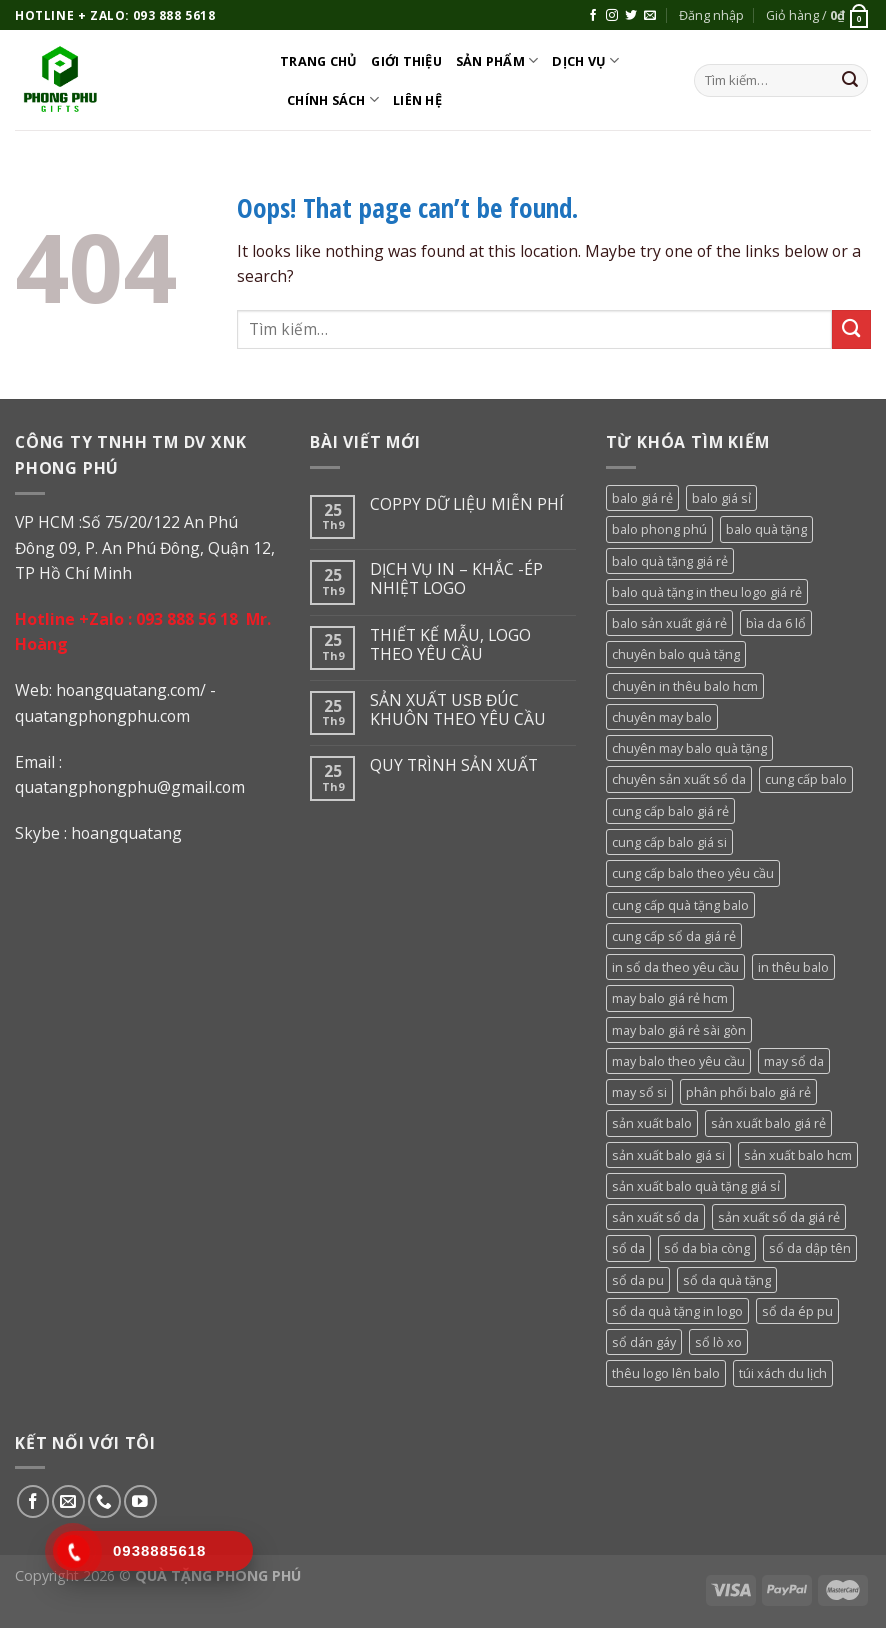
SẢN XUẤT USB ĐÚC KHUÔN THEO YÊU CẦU (458, 710)
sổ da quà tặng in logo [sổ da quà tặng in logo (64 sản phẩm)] (677, 1311)
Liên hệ (417, 100)
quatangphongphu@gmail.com (130, 787)
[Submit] (850, 80)
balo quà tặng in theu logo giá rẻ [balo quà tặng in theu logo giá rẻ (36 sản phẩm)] (707, 592)
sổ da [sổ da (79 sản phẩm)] (628, 1248)
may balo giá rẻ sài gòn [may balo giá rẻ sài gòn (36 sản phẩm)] (679, 1030)
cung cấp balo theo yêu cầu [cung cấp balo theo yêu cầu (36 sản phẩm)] (693, 873)
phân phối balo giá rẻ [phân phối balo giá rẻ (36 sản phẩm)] (748, 1092)
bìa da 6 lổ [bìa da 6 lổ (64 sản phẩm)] (776, 623)
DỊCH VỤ (585, 60)
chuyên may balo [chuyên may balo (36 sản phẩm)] (662, 717)
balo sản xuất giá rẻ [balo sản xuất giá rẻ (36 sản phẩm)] (669, 623)
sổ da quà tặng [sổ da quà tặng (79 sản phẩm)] (727, 1280)
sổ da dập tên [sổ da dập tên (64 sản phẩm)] (810, 1248)
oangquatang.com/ (136, 690)
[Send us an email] (650, 16)
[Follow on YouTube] (140, 1501)
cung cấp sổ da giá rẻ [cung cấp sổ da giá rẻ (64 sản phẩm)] (674, 936)
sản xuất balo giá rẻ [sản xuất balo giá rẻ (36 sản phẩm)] (768, 1123)
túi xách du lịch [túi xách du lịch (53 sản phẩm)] (783, 1373)
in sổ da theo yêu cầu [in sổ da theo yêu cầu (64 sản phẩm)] (675, 967)
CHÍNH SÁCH (333, 99)
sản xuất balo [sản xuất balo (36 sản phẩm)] (652, 1123)
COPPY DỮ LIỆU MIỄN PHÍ (467, 504)
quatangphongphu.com (102, 716)
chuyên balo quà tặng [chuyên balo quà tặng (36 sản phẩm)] (676, 654)
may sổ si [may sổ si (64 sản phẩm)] (639, 1092)
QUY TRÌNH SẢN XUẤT (454, 765)
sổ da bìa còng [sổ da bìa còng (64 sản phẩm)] (707, 1248)
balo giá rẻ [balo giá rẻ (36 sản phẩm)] (642, 498)
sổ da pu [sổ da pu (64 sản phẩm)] (638, 1280)
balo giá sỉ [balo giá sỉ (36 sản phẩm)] (721, 498)
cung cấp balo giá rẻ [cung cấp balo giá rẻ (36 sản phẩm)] (670, 811)
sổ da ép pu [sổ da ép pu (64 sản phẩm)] (797, 1311)
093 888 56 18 (187, 619)
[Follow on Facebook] (593, 16)
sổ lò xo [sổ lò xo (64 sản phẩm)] (718, 1342)
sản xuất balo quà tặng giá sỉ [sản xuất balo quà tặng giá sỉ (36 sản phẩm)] (696, 1186)
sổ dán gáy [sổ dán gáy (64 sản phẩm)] (644, 1342)
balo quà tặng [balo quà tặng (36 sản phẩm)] (766, 529)
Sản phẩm (497, 60)
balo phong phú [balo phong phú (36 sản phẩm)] (659, 529)
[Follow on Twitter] (631, 16)
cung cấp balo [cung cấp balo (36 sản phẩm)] (806, 779)
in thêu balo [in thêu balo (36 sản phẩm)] (793, 967)
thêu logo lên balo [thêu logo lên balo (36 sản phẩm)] (666, 1373)
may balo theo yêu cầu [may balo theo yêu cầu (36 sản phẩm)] (678, 1061)
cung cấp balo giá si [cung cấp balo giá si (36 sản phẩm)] (669, 842)
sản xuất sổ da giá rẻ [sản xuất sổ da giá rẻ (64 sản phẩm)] (779, 1217)
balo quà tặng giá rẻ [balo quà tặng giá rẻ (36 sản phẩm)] (670, 561)
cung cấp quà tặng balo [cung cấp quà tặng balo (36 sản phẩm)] (680, 905)
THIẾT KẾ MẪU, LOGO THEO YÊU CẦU (450, 645)
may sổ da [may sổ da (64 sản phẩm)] (794, 1061)
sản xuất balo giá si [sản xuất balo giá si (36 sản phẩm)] (668, 1155)
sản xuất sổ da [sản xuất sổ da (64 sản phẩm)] (655, 1217)
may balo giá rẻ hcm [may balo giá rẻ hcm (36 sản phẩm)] (670, 998)
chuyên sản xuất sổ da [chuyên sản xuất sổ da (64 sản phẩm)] (679, 779)
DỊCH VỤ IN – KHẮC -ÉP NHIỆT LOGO (456, 579)
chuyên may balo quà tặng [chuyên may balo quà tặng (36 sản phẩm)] (689, 748)
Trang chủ (318, 61)
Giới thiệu (406, 61)
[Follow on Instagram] (612, 16)
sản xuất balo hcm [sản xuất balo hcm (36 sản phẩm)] (798, 1155)
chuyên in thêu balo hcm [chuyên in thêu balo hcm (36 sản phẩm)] (685, 686)
